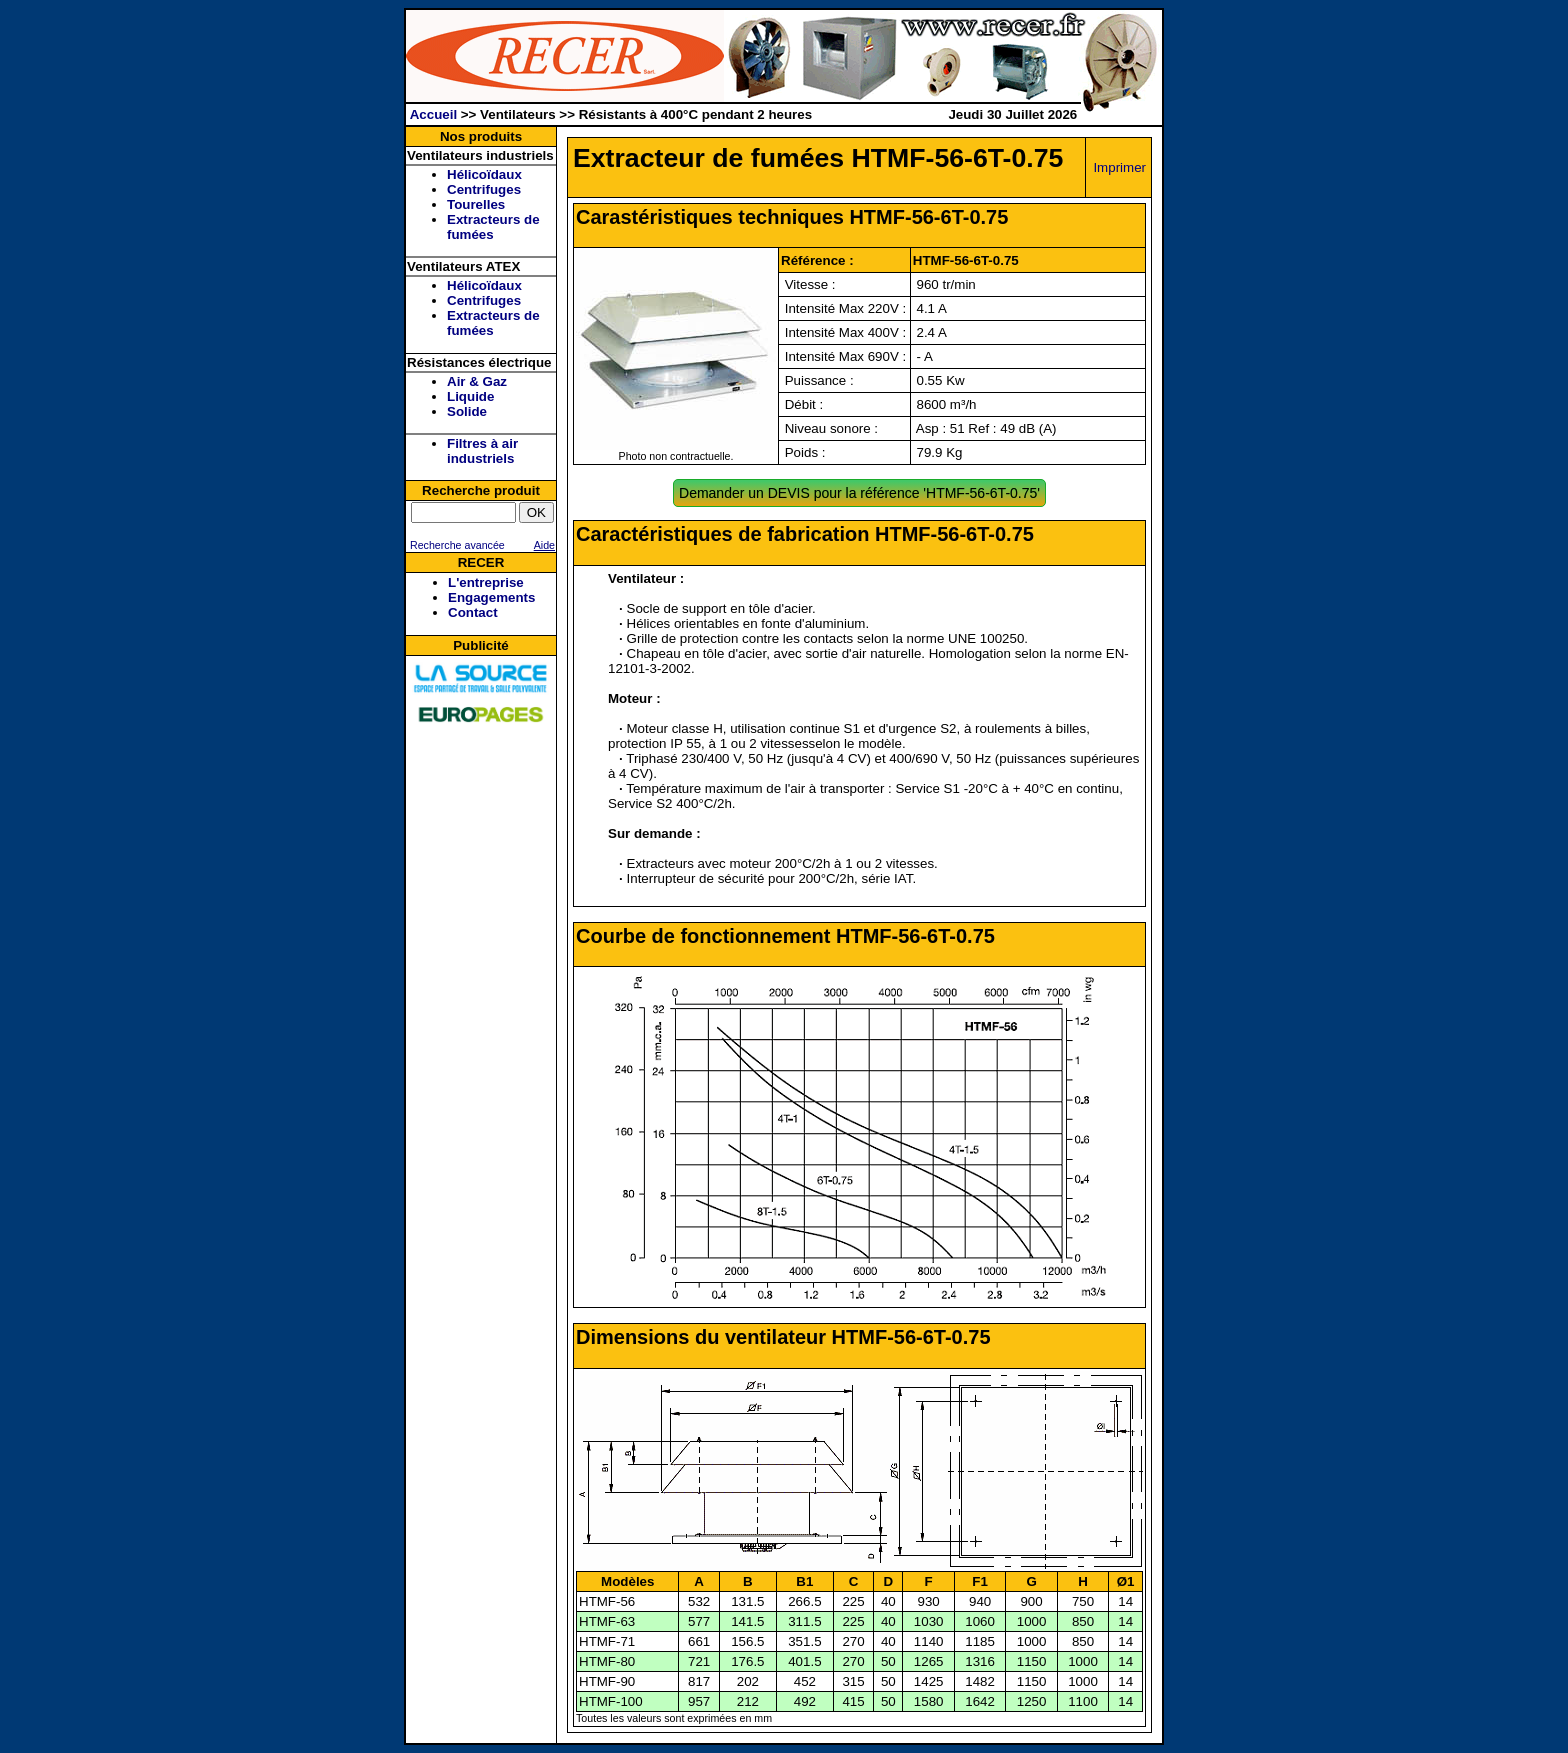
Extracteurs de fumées (493, 227)
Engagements (491, 597)
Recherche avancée (456, 545)
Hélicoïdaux (484, 174)
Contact (473, 612)
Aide (544, 545)
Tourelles (476, 204)
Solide (467, 411)
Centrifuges (484, 189)
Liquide (470, 396)
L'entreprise (486, 582)
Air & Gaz (477, 381)
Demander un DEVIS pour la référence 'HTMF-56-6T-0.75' (859, 493)
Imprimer (1119, 167)
